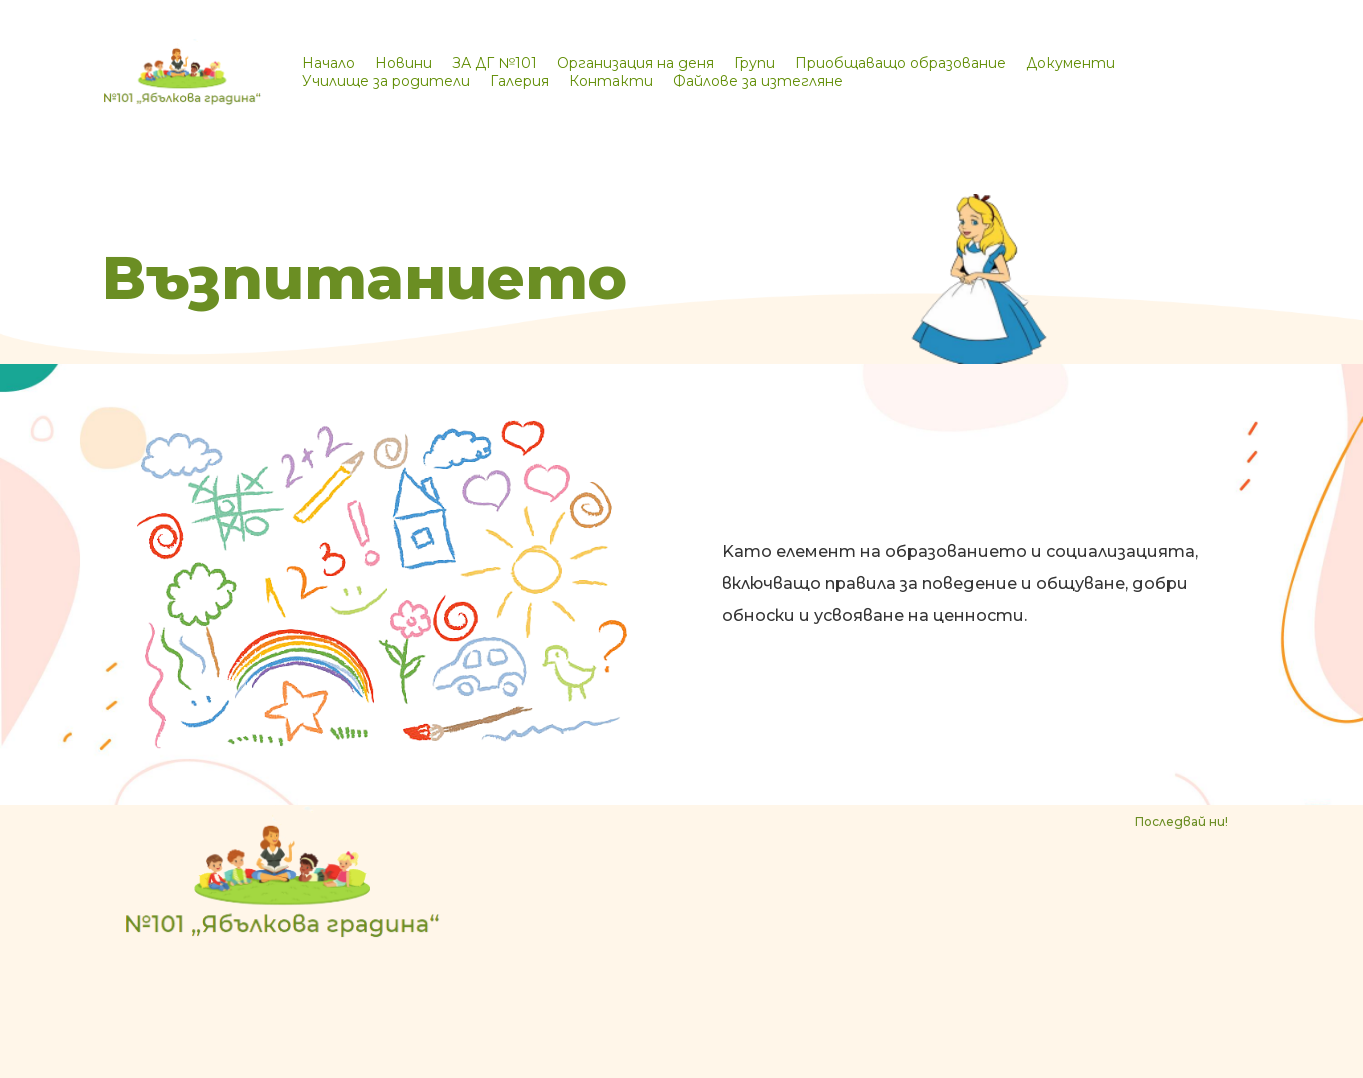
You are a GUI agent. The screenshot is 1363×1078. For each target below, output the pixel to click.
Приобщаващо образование (900, 63)
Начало (328, 63)
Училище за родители (386, 81)
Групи (754, 63)
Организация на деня (635, 63)
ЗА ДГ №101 (494, 63)
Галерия (519, 81)
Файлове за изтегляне (758, 81)
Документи (1070, 63)
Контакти (611, 81)
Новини (403, 63)
